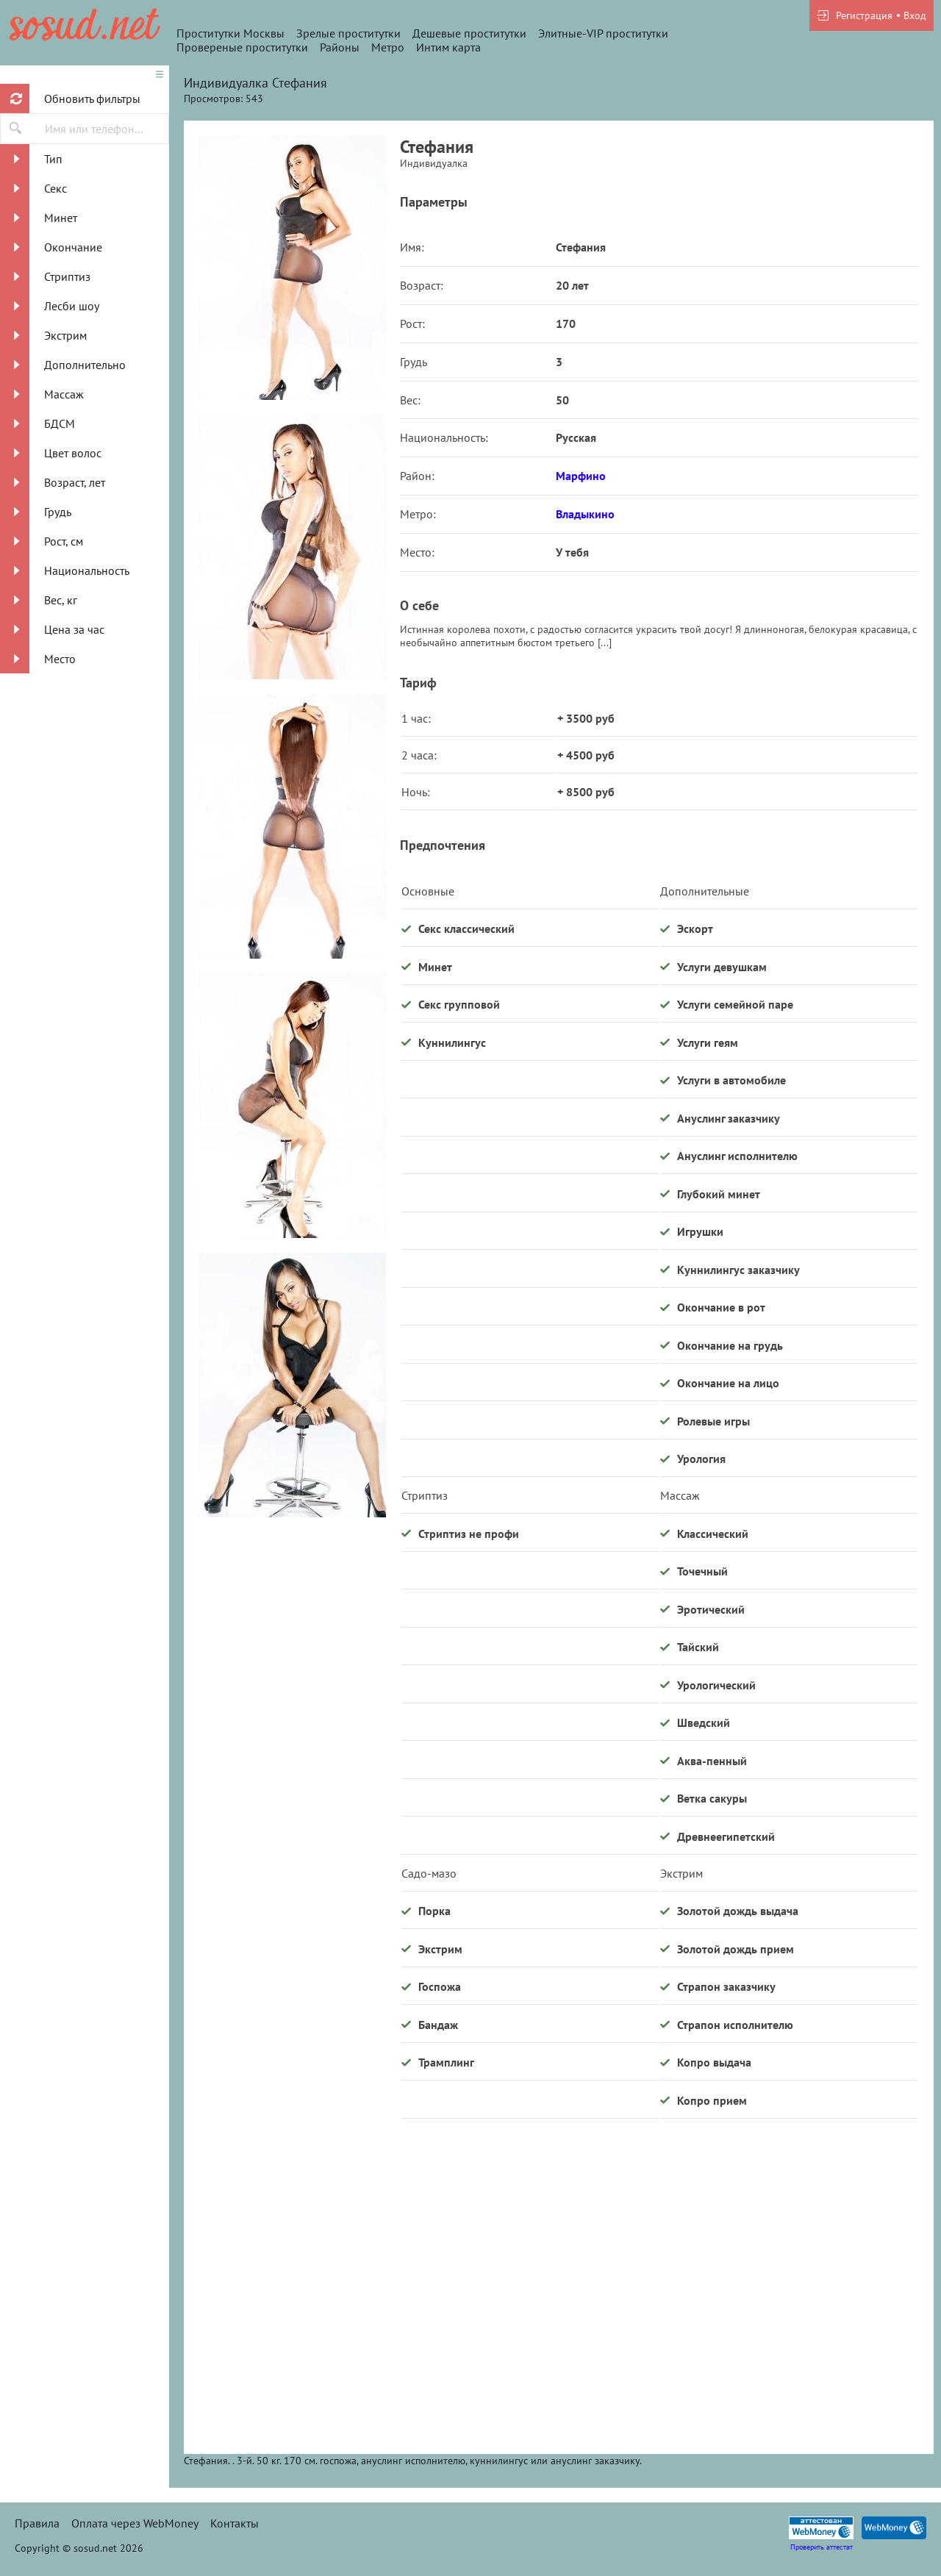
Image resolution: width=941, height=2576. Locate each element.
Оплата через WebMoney (134, 2523)
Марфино (581, 475)
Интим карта (448, 47)
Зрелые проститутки (348, 33)
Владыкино (585, 514)
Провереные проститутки (242, 47)
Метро (387, 47)
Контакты (234, 2523)
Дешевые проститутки (469, 33)
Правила (37, 2523)
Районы (339, 47)
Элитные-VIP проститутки (603, 33)
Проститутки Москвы (230, 33)
